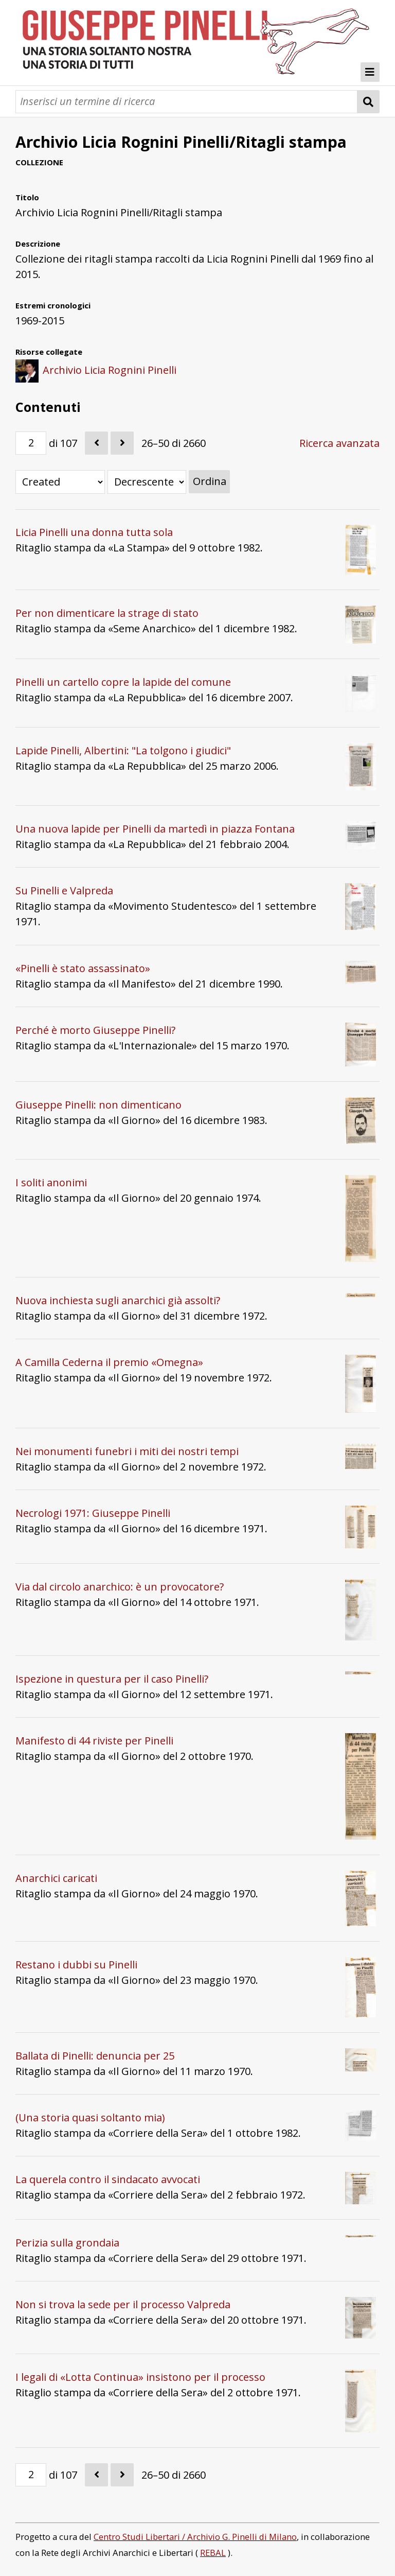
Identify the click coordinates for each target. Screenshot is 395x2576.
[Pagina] (30, 443)
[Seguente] (122, 443)
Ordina (209, 481)
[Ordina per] (60, 482)
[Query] (186, 101)
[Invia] (368, 101)
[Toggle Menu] (370, 72)
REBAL (213, 2552)
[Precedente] (96, 443)
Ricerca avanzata (339, 443)
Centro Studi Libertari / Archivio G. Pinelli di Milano (195, 2537)
